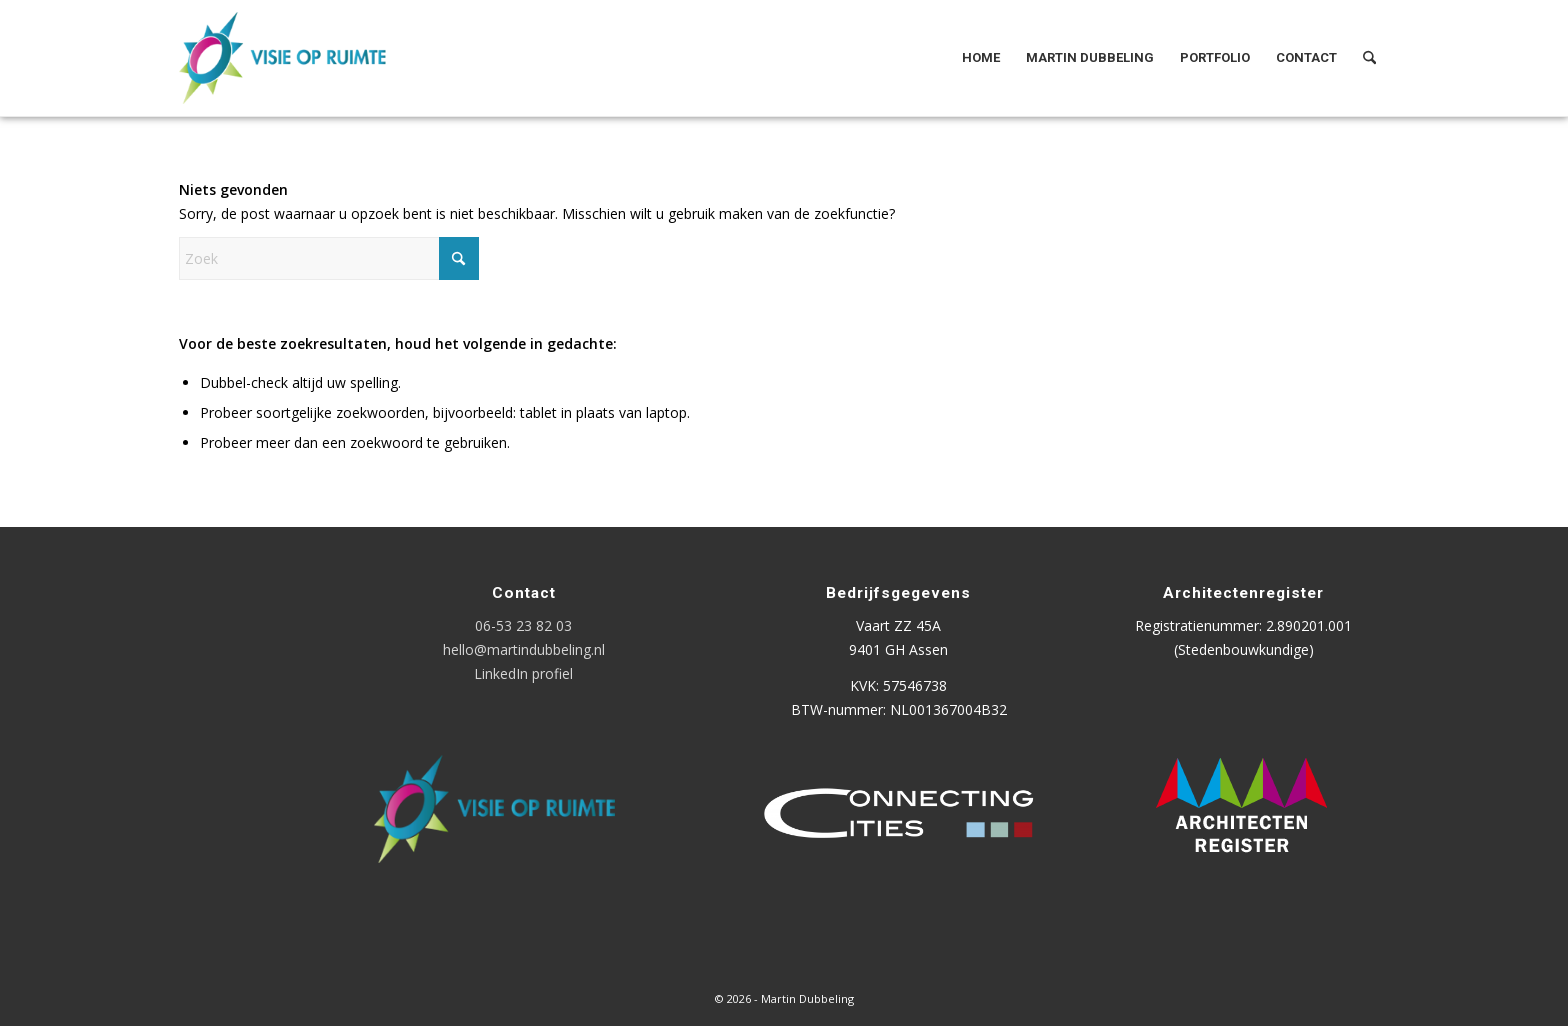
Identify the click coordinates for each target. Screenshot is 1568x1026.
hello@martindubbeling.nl (524, 649)
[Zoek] (1369, 58)
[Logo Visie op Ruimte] (307, 58)
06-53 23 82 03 (523, 625)
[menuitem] (981, 58)
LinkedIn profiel (523, 673)
